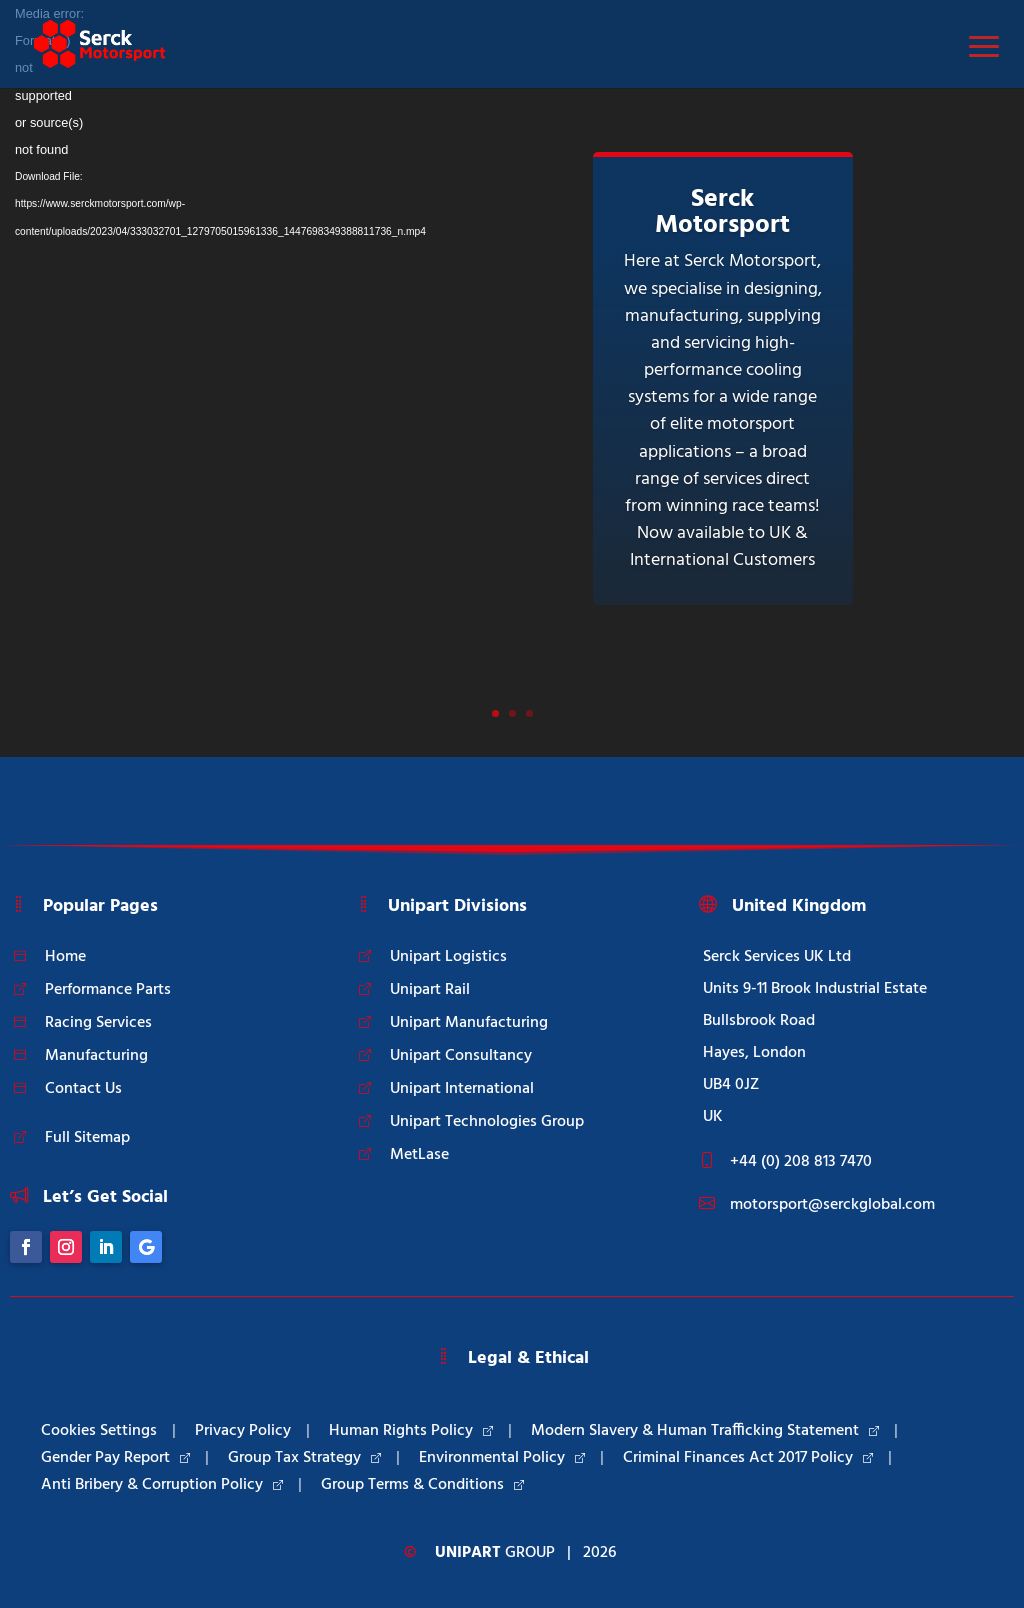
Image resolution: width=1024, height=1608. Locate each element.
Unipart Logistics (448, 957)
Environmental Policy (502, 1458)
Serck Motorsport (722, 212)
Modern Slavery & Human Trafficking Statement (705, 1431)
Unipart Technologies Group (487, 1122)
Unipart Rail (430, 990)
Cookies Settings (99, 1431)
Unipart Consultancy (461, 1056)
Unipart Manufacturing (469, 1023)
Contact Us (83, 1089)
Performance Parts (108, 990)
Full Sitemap (87, 1138)
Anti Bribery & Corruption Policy (162, 1485)
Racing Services (98, 1023)
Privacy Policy (243, 1431)
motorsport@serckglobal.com (832, 1205)
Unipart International (462, 1089)
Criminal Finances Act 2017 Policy (748, 1458)
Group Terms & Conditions (422, 1485)
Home (65, 957)
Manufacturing (96, 1056)
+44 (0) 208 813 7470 (801, 1162)
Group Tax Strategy (304, 1458)
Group (495, 1553)
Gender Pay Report (115, 1458)
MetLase (419, 1155)
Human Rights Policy (411, 1431)
